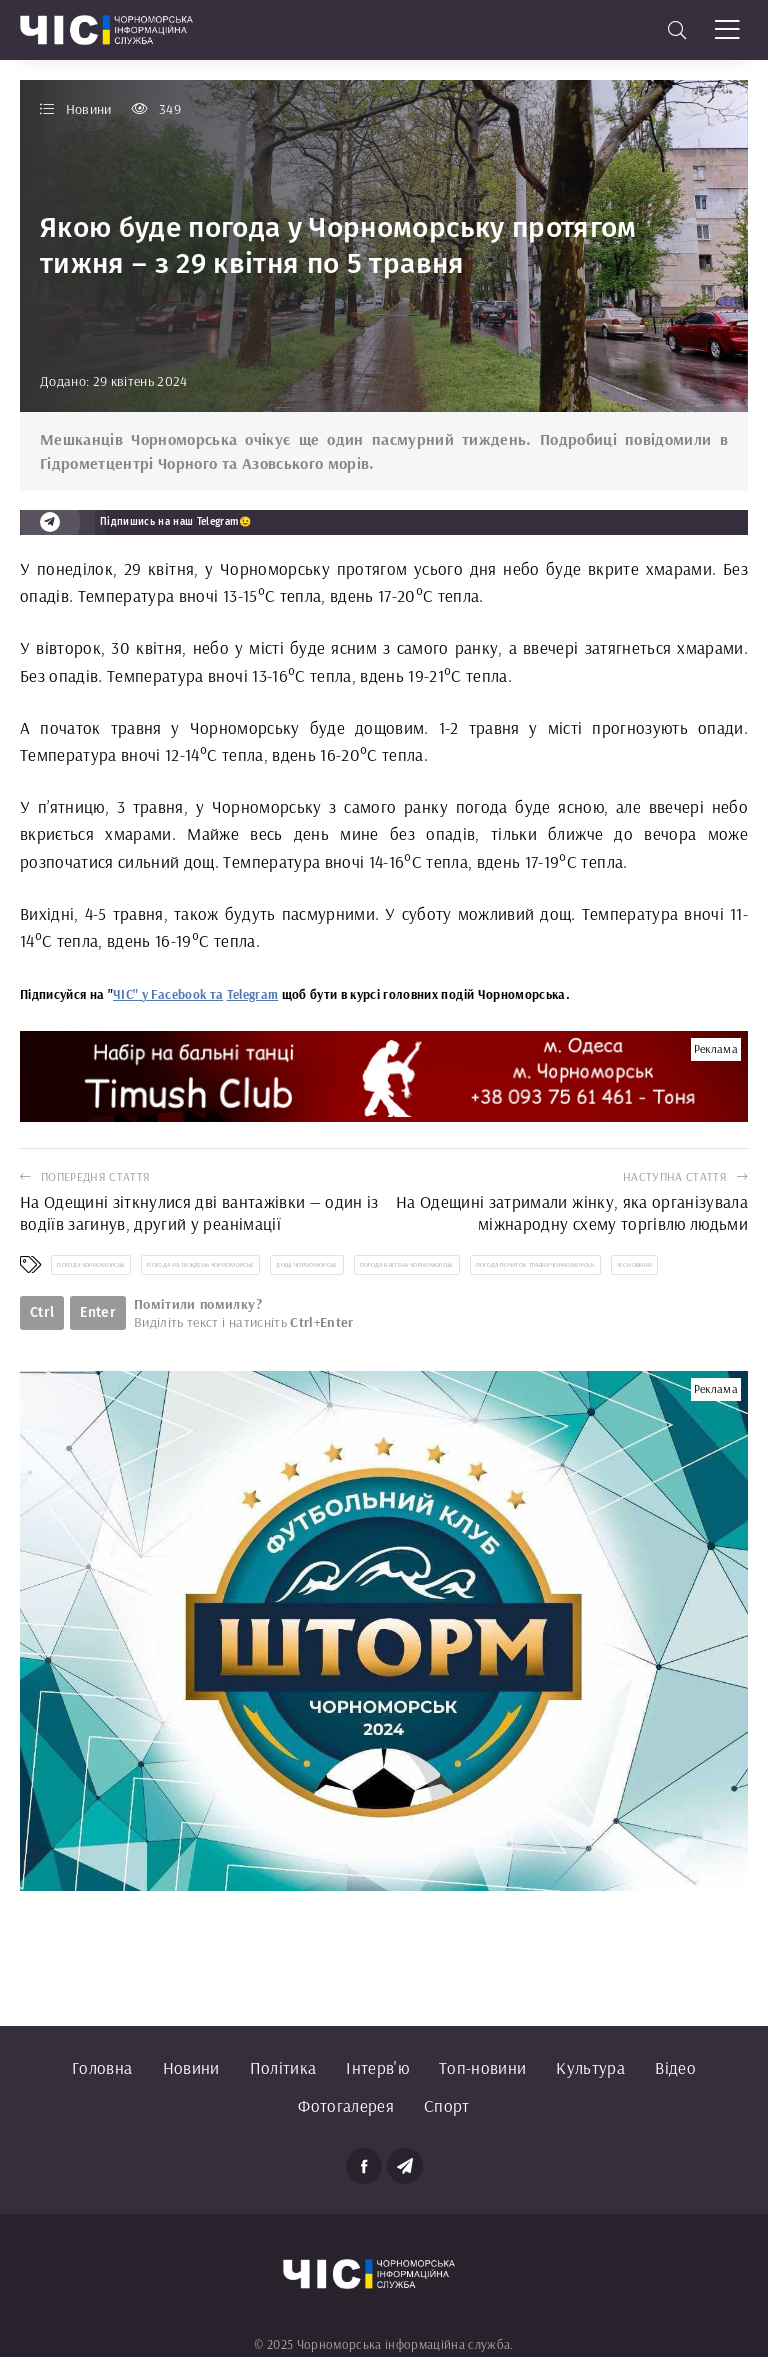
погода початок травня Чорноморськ (535, 1265)
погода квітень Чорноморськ (407, 1265)
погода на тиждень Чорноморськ (200, 1265)
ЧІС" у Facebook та (168, 994)
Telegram (253, 994)
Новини (191, 2067)
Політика (283, 2067)
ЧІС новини (634, 1265)
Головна (102, 2067)
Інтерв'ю (377, 2067)
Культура (590, 2067)
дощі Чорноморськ (306, 1265)
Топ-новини (482, 2067)
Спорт (447, 2105)
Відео (675, 2067)
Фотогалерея (346, 2105)
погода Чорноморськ (91, 1265)
